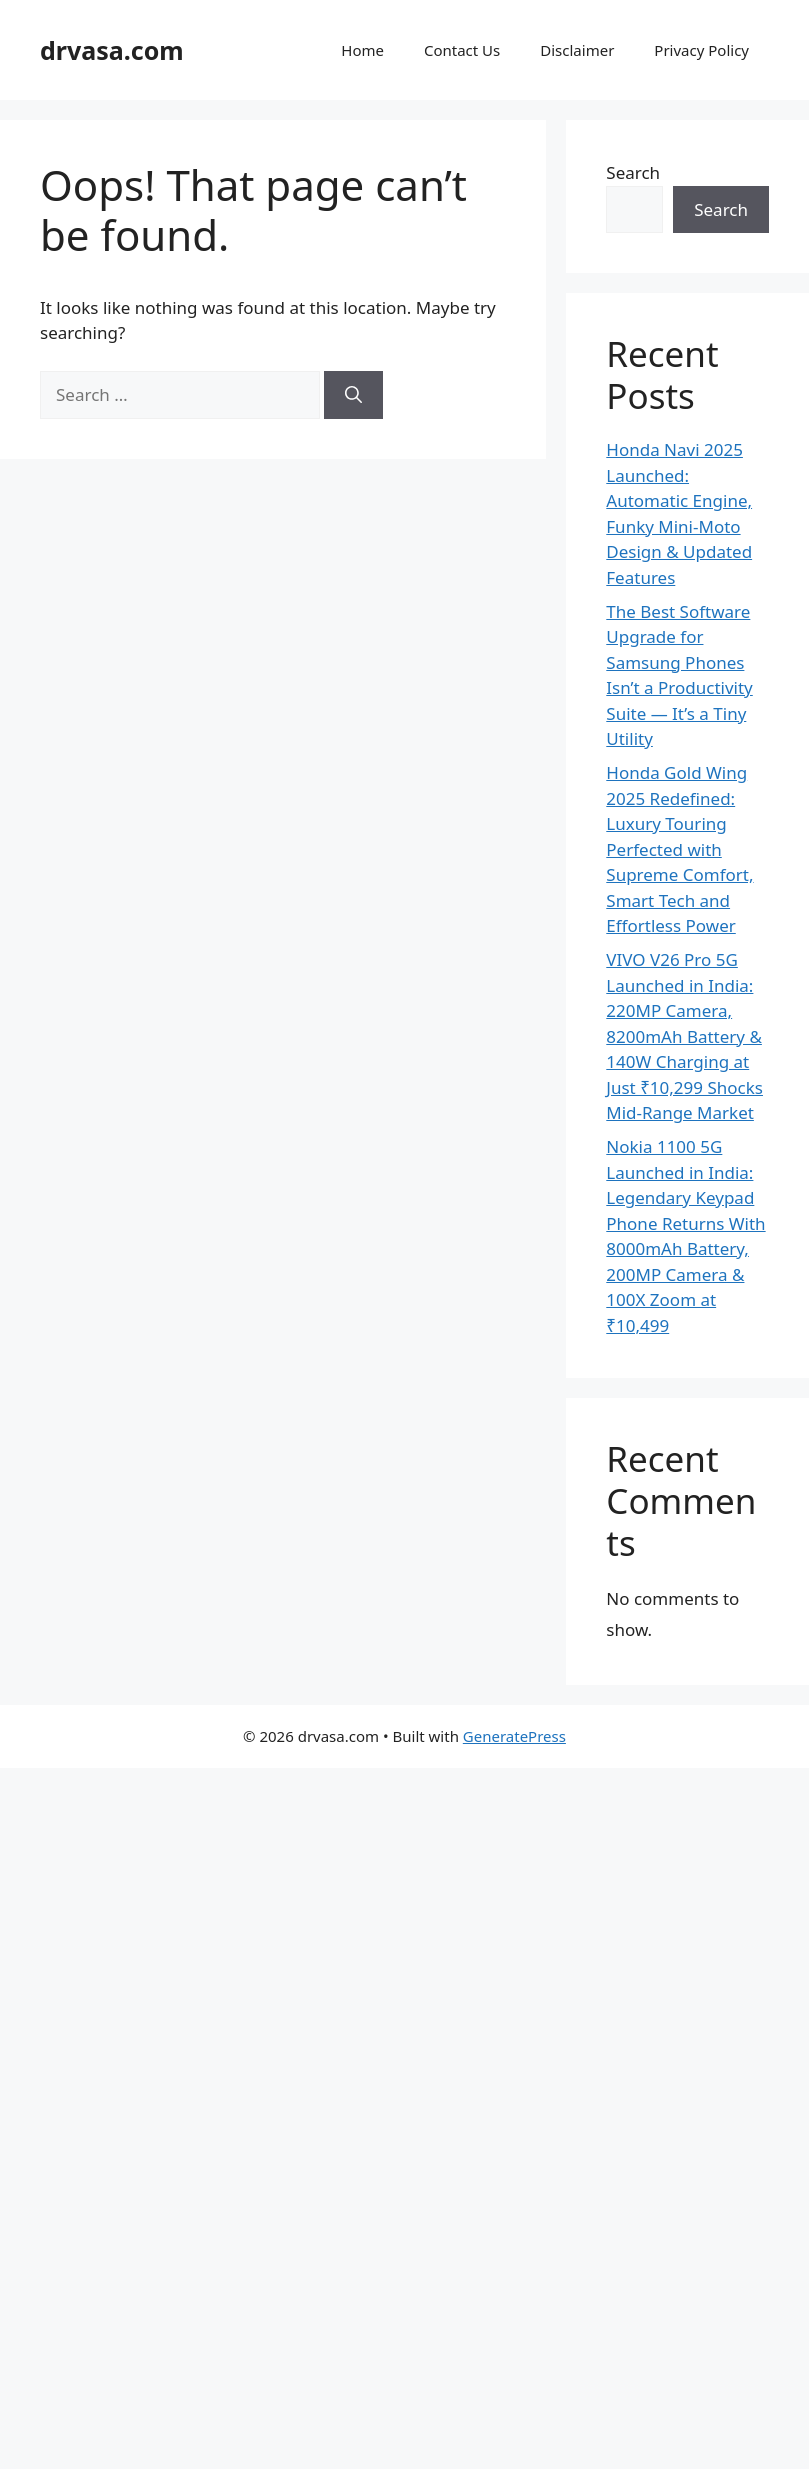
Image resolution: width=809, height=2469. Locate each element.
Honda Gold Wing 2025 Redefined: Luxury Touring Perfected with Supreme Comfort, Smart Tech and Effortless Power (679, 849)
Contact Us (462, 50)
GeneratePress (514, 1736)
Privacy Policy (701, 50)
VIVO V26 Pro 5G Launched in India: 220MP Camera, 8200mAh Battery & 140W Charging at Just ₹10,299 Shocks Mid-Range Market (684, 1036)
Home (362, 50)
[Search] (353, 395)
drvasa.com (112, 50)
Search (633, 172)
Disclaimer (577, 50)
